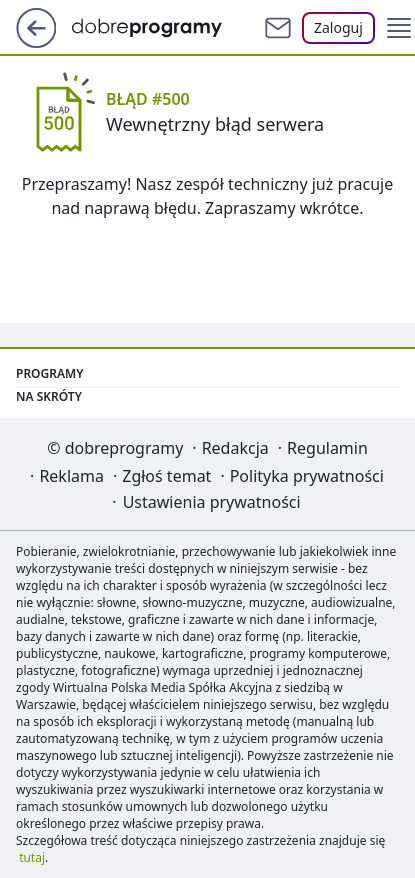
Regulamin (327, 448)
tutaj (32, 857)
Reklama (71, 476)
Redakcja (235, 448)
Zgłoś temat (166, 476)
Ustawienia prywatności (212, 502)
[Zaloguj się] (338, 28)
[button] (399, 28)
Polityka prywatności (307, 476)
